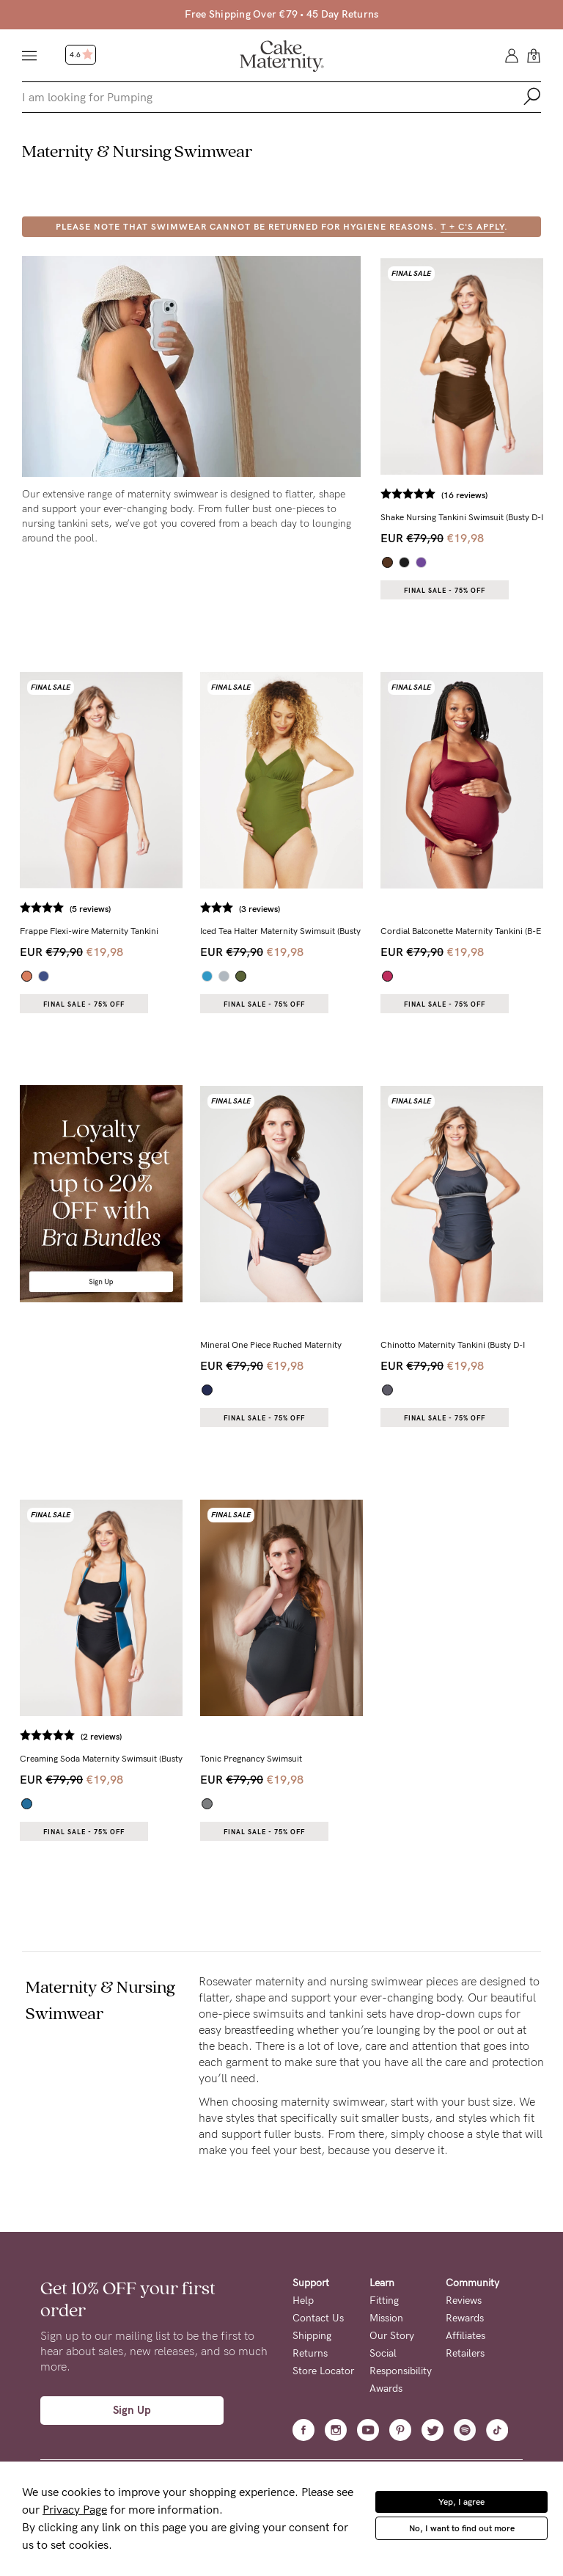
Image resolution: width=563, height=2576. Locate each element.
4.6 (81, 55)
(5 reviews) (90, 909)
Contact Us (318, 2318)
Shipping (311, 2335)
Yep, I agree (461, 2502)
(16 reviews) (464, 495)
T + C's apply (472, 227)
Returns (310, 2353)
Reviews (464, 2300)
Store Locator (323, 2371)
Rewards (465, 2318)
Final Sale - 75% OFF (444, 590)
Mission (386, 2318)
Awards (385, 2388)
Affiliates (465, 2335)
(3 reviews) (259, 909)
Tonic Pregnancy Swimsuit (251, 1759)
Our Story (391, 2335)
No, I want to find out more (462, 2528)
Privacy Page (75, 2510)
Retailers (465, 2353)
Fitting (384, 2300)
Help (303, 2300)
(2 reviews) (101, 1737)
